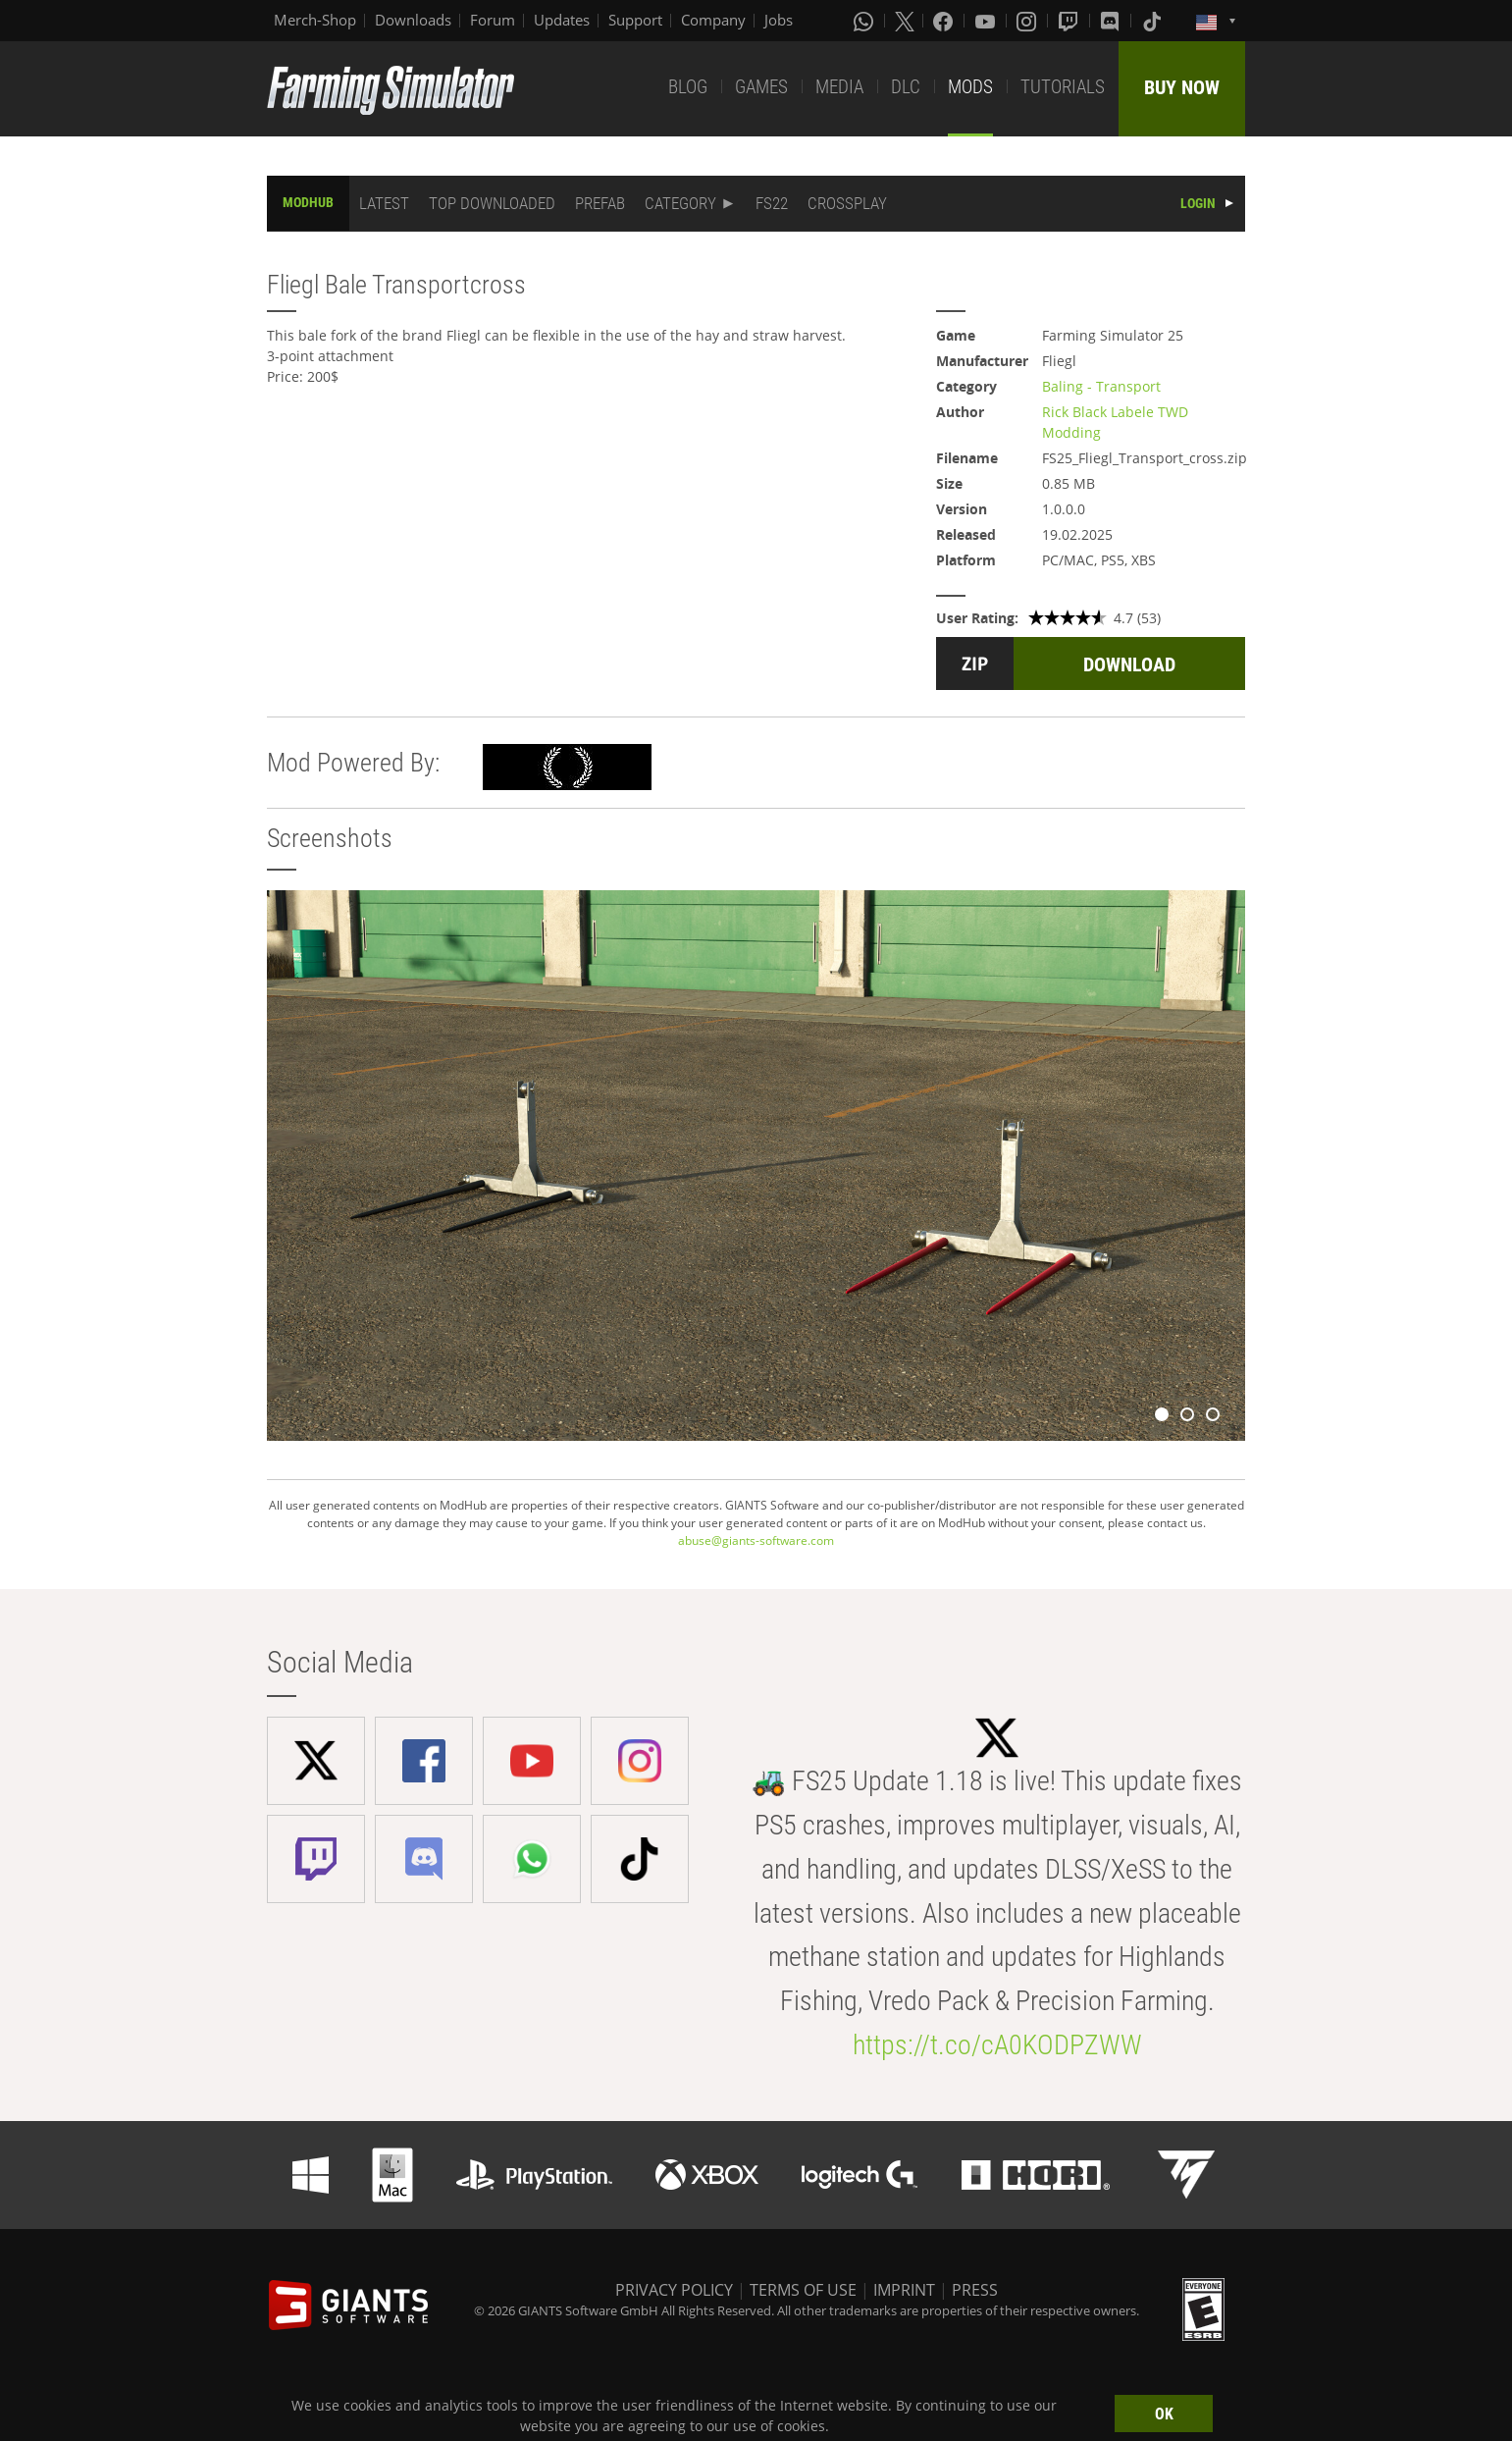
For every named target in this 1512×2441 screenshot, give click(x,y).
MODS (970, 87)
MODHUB (308, 202)
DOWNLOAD (1129, 664)
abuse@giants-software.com (756, 1540)
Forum (492, 19)
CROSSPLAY (847, 203)
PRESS (975, 2290)
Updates (562, 19)
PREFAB (600, 203)
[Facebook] (945, 20)
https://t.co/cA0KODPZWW (997, 2045)
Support (635, 19)
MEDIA (839, 87)
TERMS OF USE (803, 2290)
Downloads (413, 19)
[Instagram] (1028, 20)
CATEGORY (680, 203)
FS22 (772, 203)
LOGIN (1198, 203)
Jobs (778, 19)
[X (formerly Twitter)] (904, 20)
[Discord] (1111, 20)
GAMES (761, 87)
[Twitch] (1070, 20)
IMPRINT (904, 2290)
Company (713, 19)
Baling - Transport (1101, 386)
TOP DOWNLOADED (492, 203)
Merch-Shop (315, 19)
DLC (905, 87)
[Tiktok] (1154, 20)
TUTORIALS (1062, 87)
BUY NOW (1182, 87)
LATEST (384, 203)
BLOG (687, 87)
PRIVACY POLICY (674, 2290)
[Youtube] (987, 20)
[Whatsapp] (865, 20)
